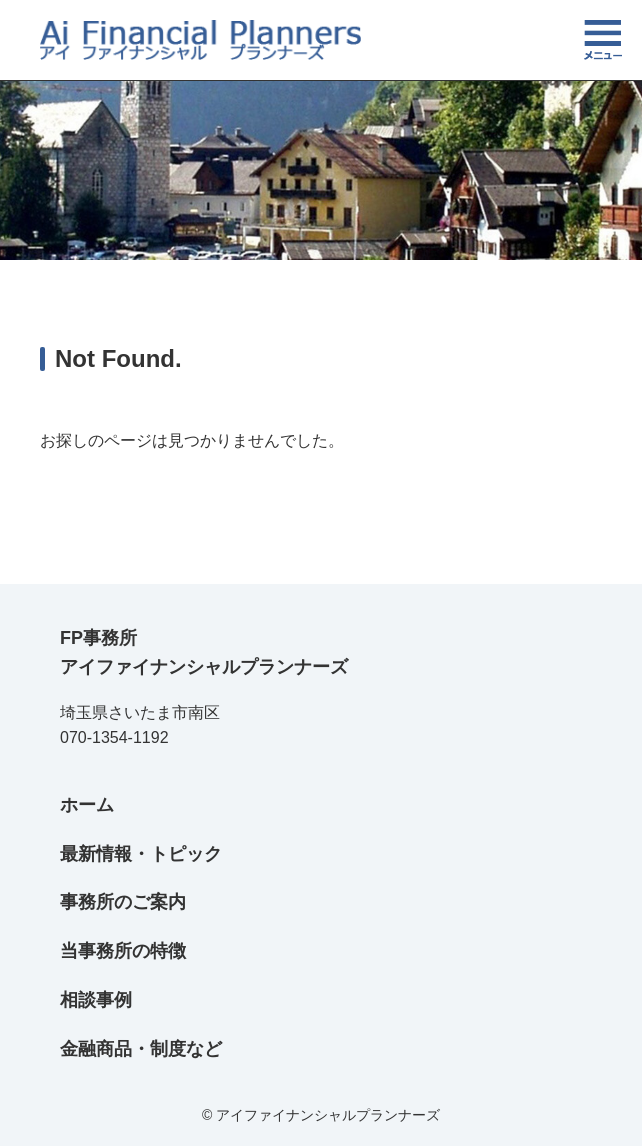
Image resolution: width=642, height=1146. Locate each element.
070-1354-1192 (114, 737)
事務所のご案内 (123, 902)
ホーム (87, 805)
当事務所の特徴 (123, 951)
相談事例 (96, 1000)
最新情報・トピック (141, 854)
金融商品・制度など (141, 1049)
